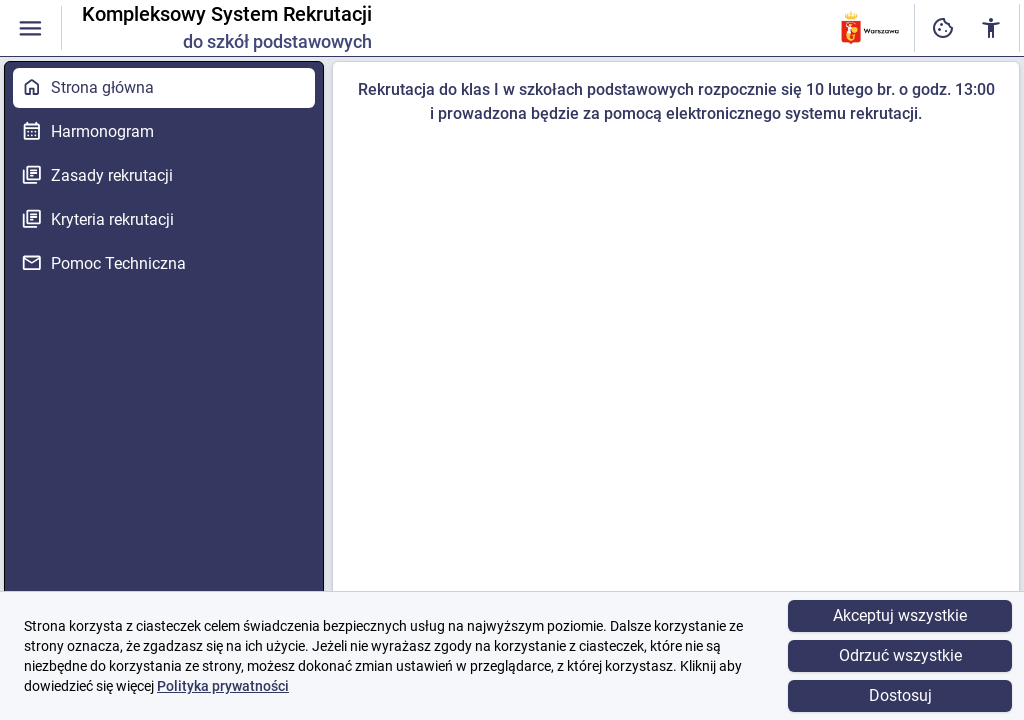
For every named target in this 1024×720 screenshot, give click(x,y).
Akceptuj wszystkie (900, 615)
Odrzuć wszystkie (900, 655)
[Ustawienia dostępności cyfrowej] (943, 28)
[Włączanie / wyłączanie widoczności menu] (30, 28)
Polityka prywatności (223, 686)
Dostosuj (900, 695)
